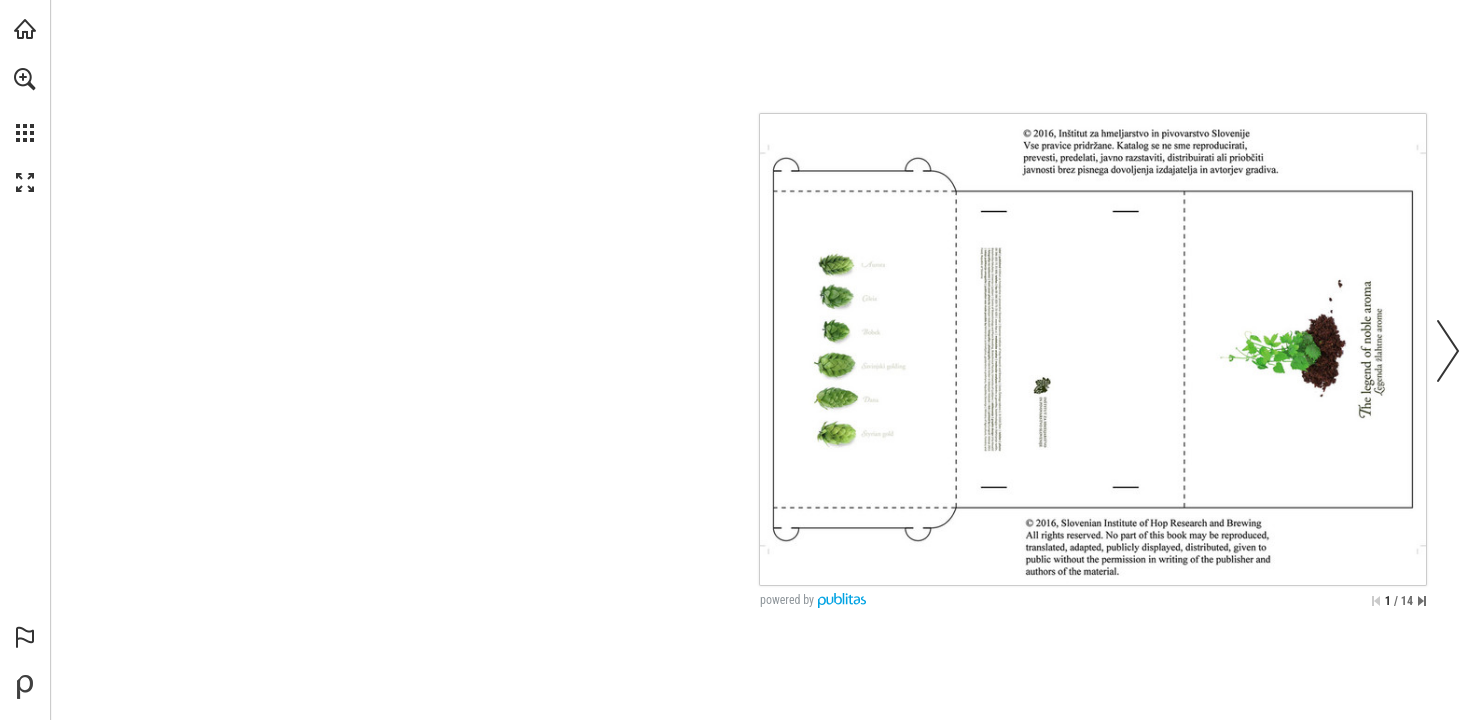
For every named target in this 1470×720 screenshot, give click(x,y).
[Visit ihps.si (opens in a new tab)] (25, 29)
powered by (787, 600)
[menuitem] (25, 105)
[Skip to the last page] (1422, 601)
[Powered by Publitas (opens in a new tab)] (25, 687)
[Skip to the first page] (1376, 601)
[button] (25, 79)
